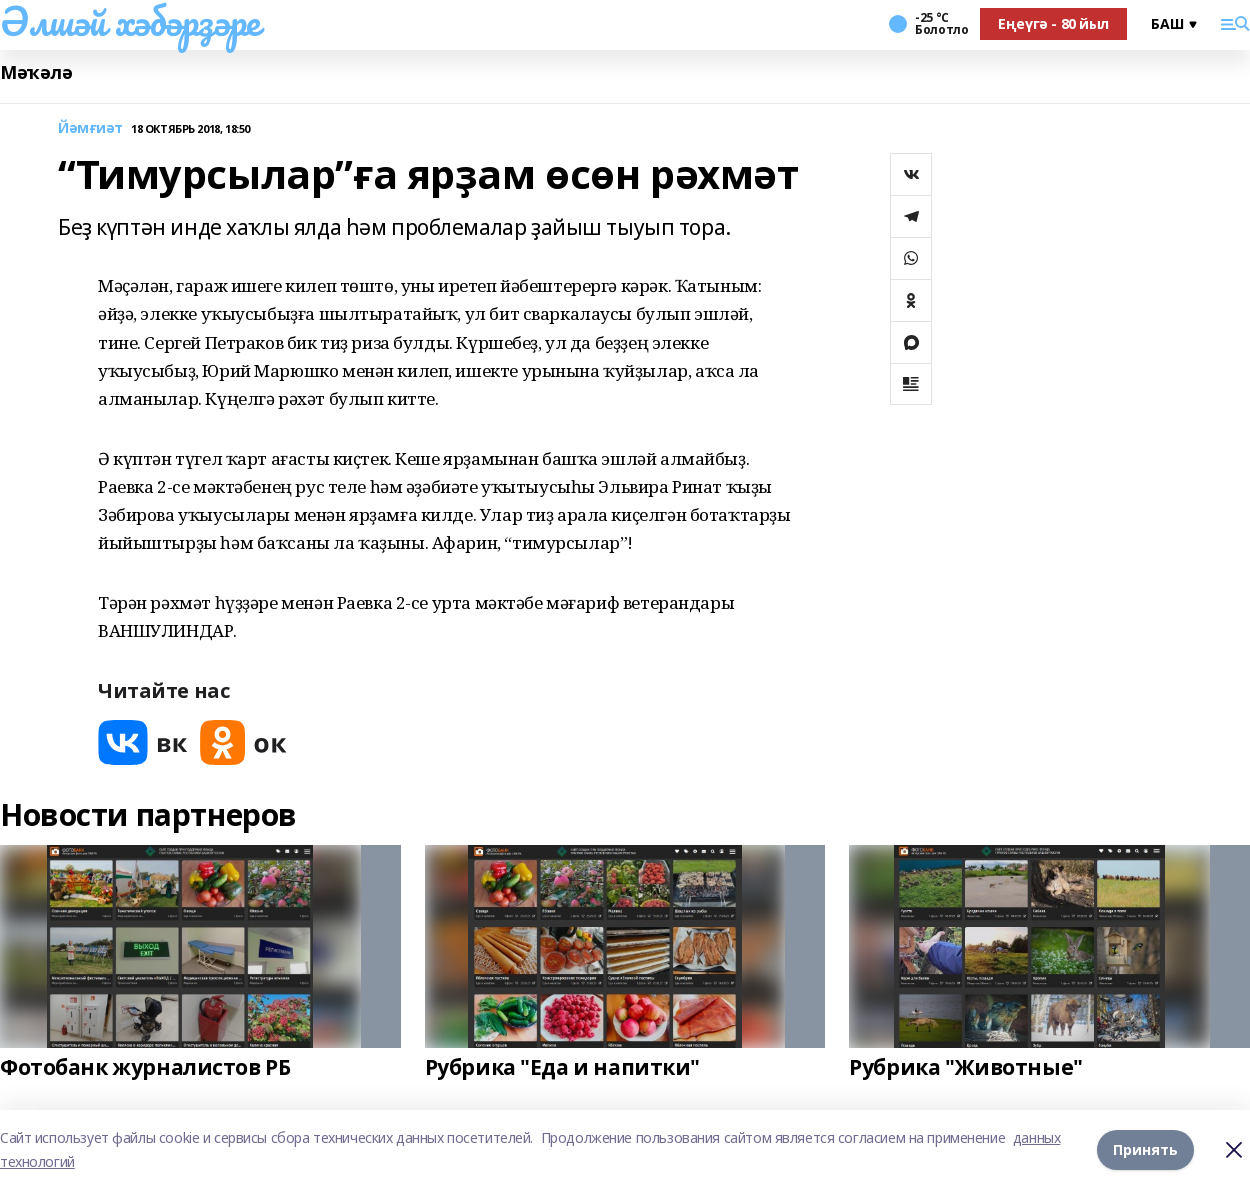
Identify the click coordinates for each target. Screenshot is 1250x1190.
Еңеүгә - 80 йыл (1053, 23)
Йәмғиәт (90, 128)
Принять (1145, 1149)
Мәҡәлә (36, 72)
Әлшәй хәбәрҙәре (130, 21)
